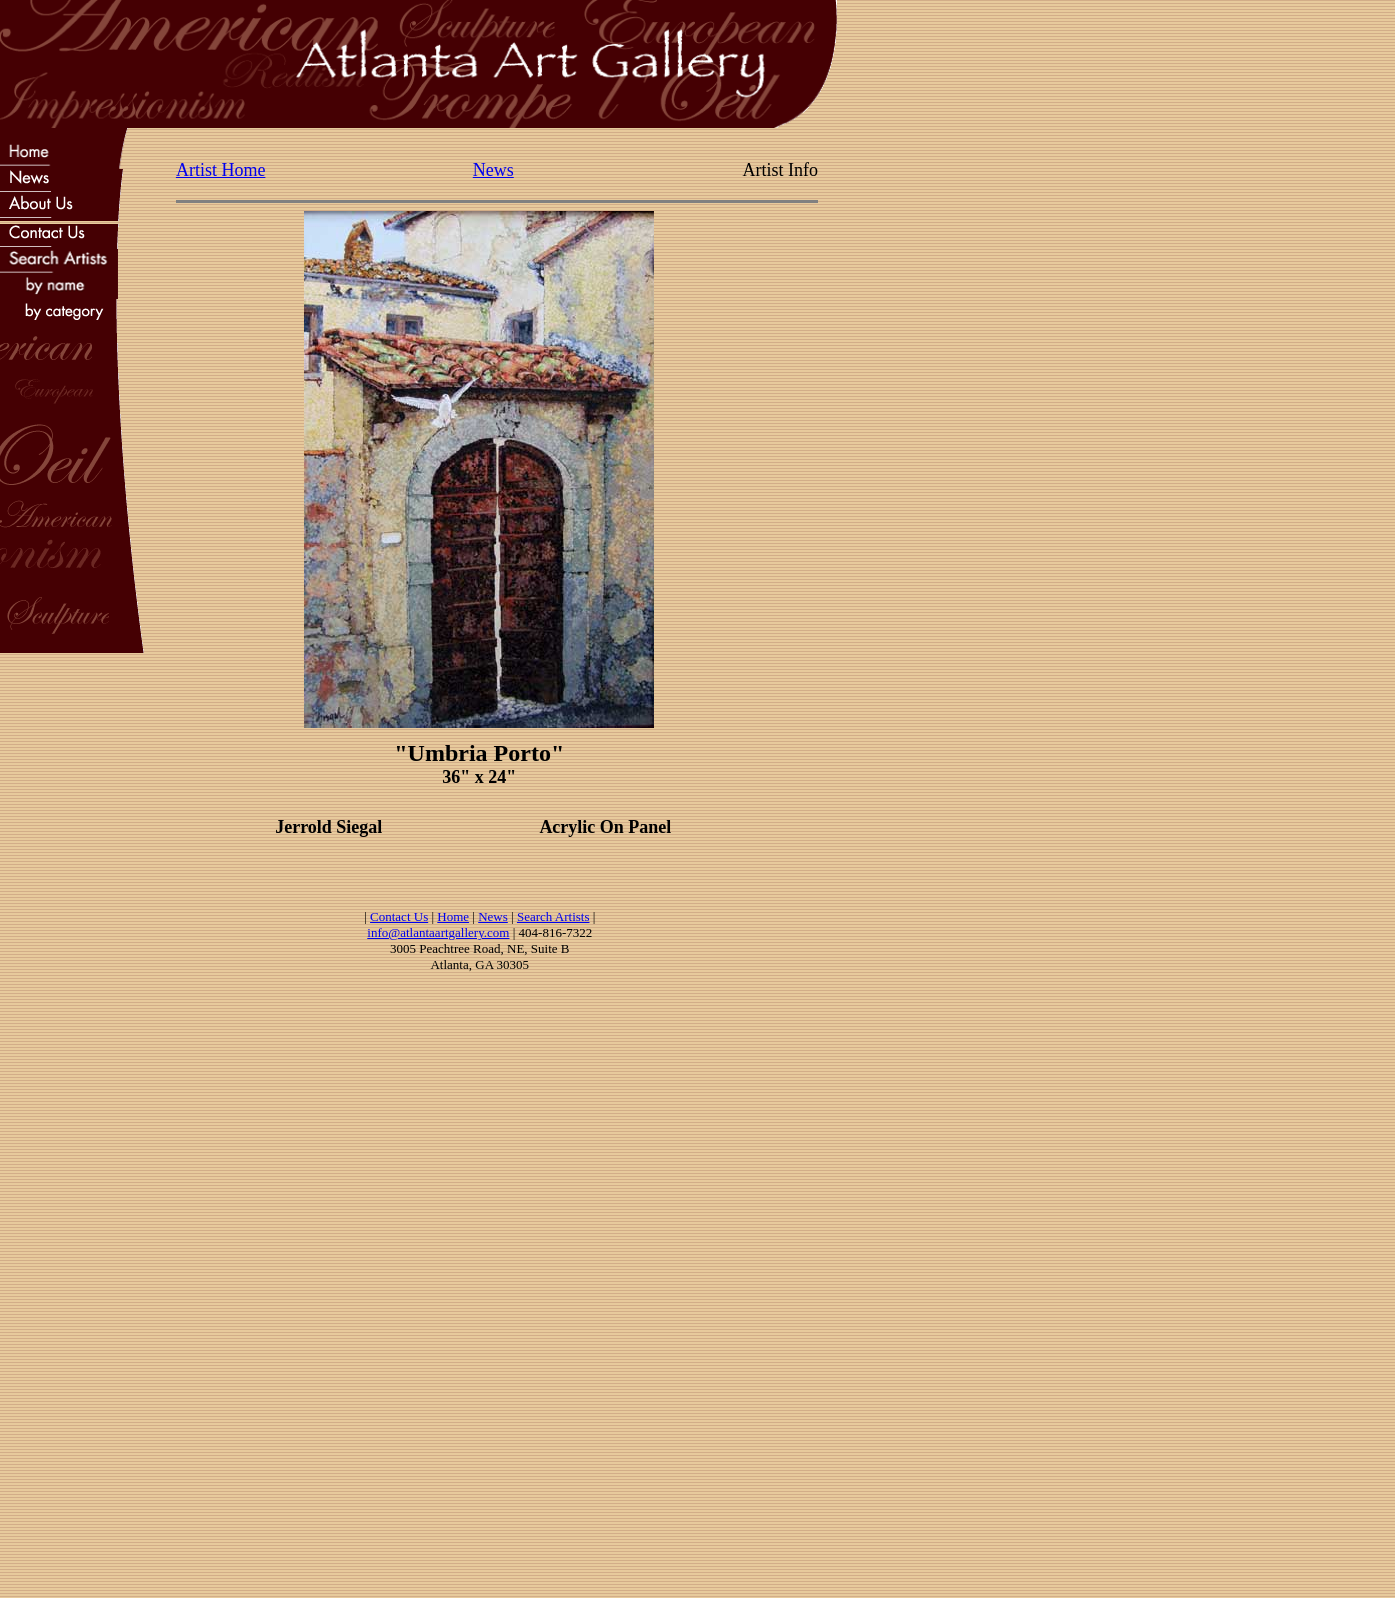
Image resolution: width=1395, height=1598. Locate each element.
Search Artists (553, 916)
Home (453, 916)
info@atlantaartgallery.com (438, 932)
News (493, 170)
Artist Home (221, 170)
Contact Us (399, 916)
